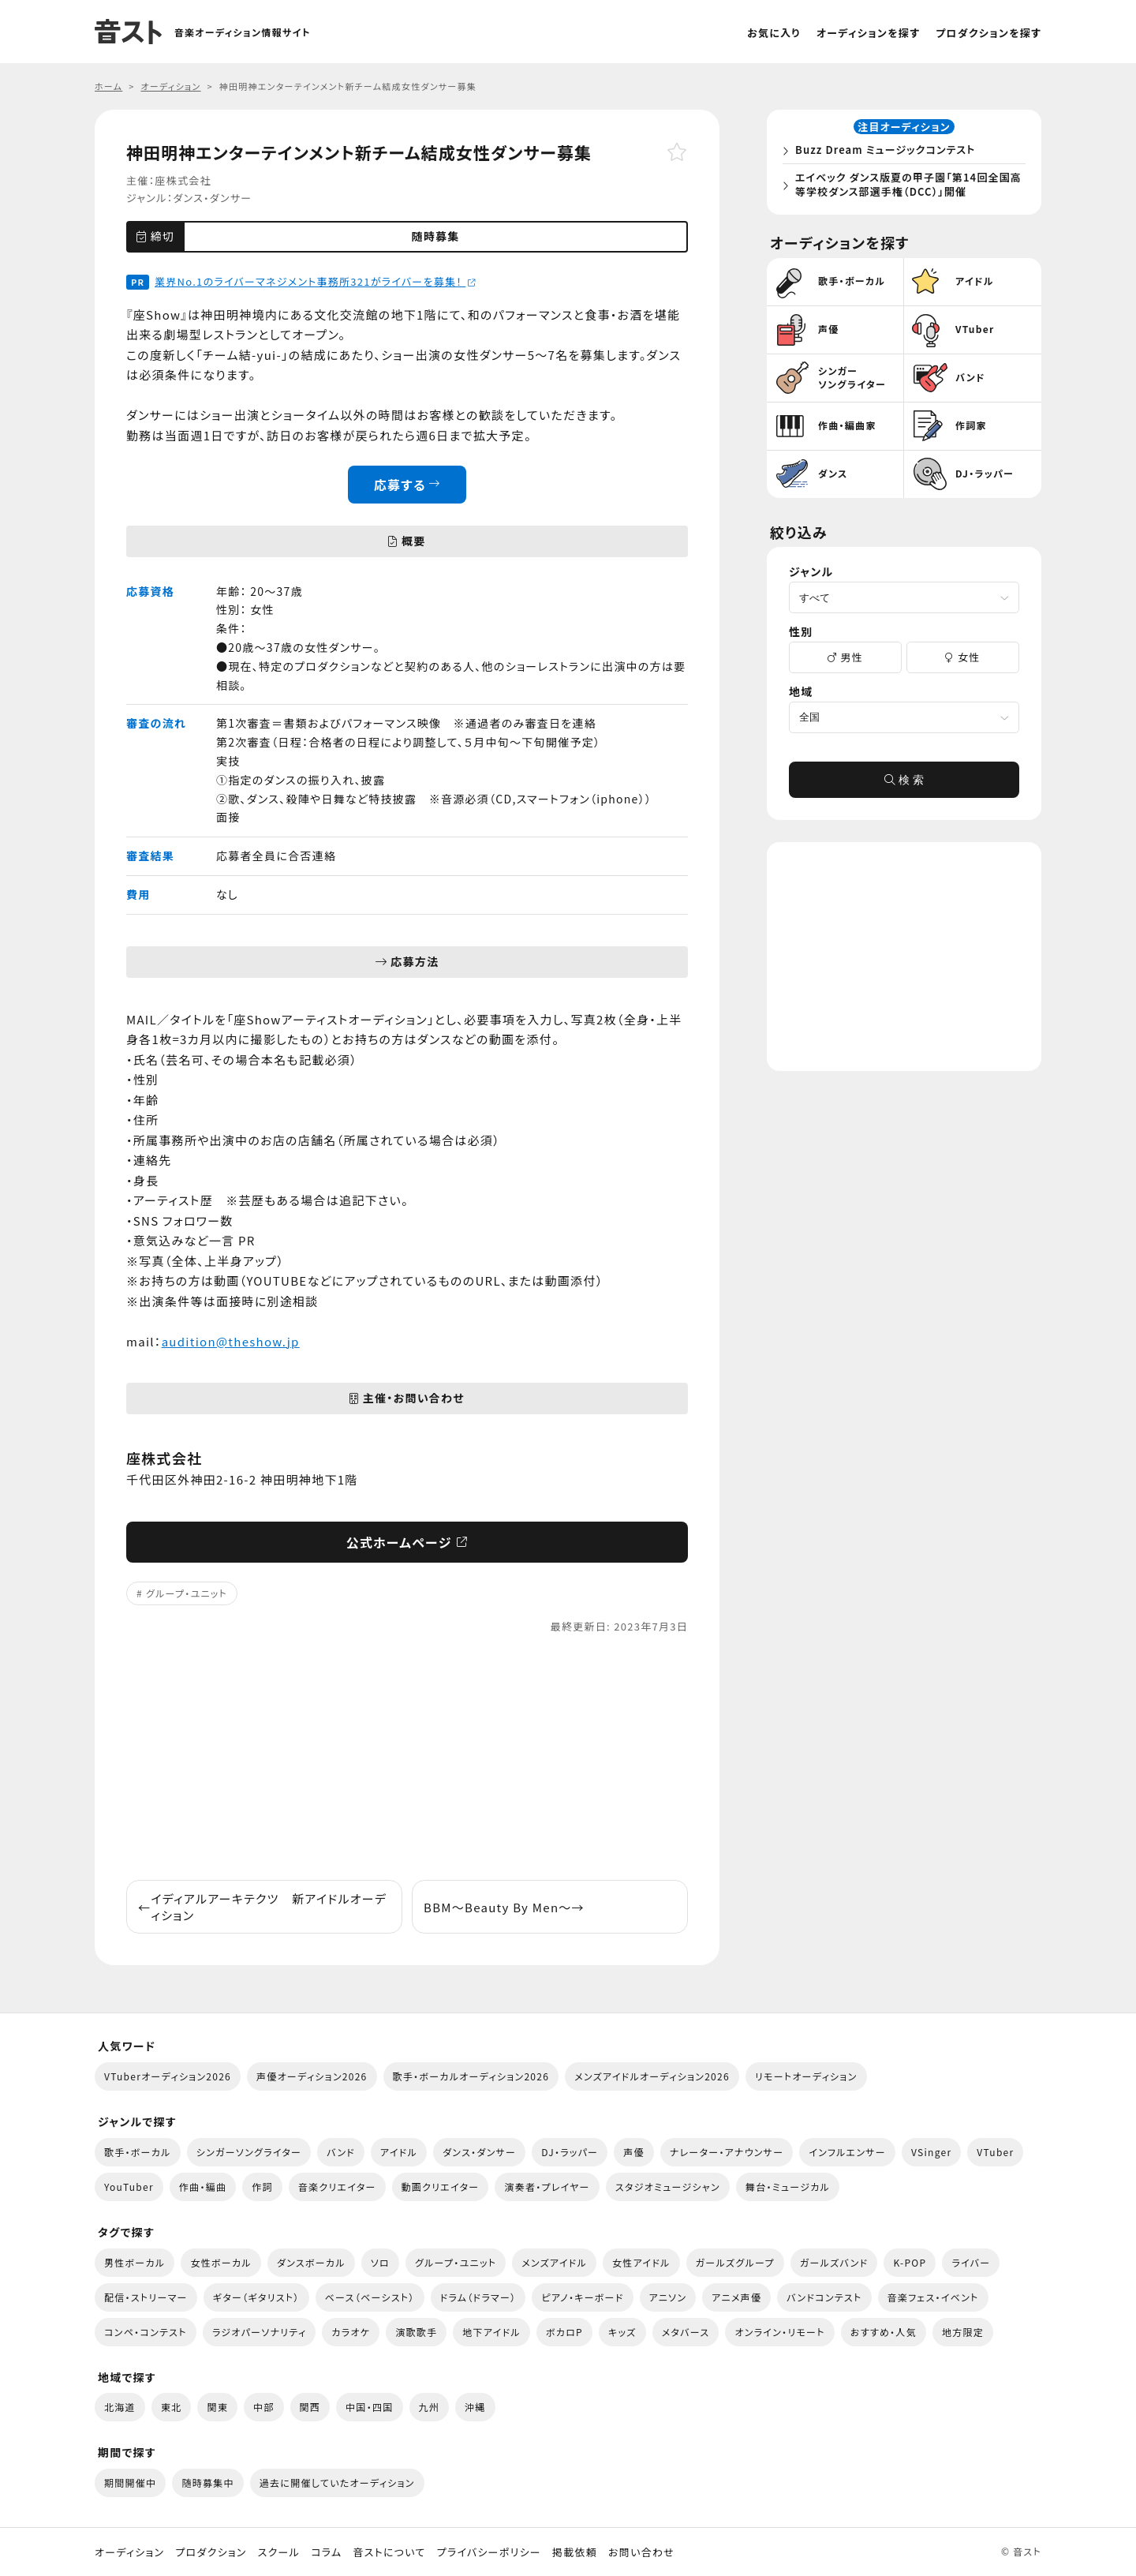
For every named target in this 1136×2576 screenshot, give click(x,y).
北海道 (120, 2406)
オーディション (129, 2552)
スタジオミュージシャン (667, 2186)
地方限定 (963, 2331)
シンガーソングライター (248, 2152)
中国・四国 (369, 2406)
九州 (429, 2406)
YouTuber (129, 2186)
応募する (407, 484)
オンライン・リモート (779, 2331)
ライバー (970, 2262)
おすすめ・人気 (883, 2331)
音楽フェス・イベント (933, 2297)
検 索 (904, 786)
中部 (264, 2406)
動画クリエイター (441, 2186)
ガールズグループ (735, 2262)
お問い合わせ (641, 2552)
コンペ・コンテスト (145, 2331)
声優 (634, 2152)
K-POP (909, 2262)
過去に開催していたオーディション (337, 2482)
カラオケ (350, 2331)
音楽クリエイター (337, 2186)
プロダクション (210, 2552)
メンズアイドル (554, 2262)
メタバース (686, 2331)
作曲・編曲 (202, 2186)
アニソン (668, 2297)
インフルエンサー (847, 2152)
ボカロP (564, 2331)
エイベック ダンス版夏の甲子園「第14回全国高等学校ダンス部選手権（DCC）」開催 (907, 187)
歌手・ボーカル (137, 2152)
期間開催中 (130, 2482)
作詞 (262, 2186)
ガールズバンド (834, 2262)
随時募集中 (207, 2482)
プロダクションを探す (988, 32)
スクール (279, 2552)
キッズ (622, 2331)
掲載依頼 (574, 2552)
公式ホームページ (407, 1542)
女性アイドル (641, 2262)
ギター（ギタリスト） (256, 2297)
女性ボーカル (220, 2262)
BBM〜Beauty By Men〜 (504, 1907)
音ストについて (389, 2552)
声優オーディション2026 (311, 2076)
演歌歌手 (416, 2331)
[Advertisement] (407, 1757)
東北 (171, 2406)
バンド (341, 2152)
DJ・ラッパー (569, 2152)
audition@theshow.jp (231, 1341)
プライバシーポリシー (489, 2552)
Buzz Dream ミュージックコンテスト (889, 152)
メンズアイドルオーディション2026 (652, 2076)
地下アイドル (491, 2331)
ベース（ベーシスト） (370, 2297)
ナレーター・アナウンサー (727, 2152)
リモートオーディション (806, 2076)
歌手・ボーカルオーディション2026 (471, 2076)
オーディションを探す (868, 32)
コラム (326, 2552)
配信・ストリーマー (146, 2297)
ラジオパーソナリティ (259, 2331)
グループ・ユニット (186, 1593)
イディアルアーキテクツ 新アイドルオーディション (262, 1906)
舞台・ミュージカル (788, 2186)
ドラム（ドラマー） (478, 2297)
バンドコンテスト (824, 2297)
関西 (310, 2406)
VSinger (931, 2152)
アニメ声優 (736, 2297)
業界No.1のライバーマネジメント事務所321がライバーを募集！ (315, 281)
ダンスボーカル (311, 2262)
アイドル (398, 2152)
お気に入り (774, 32)
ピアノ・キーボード (582, 2297)
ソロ (380, 2262)
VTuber (995, 2152)
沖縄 (475, 2406)
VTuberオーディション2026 (167, 2076)
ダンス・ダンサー (212, 197)
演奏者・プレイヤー (546, 2186)
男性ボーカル (134, 2262)
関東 (217, 2406)
